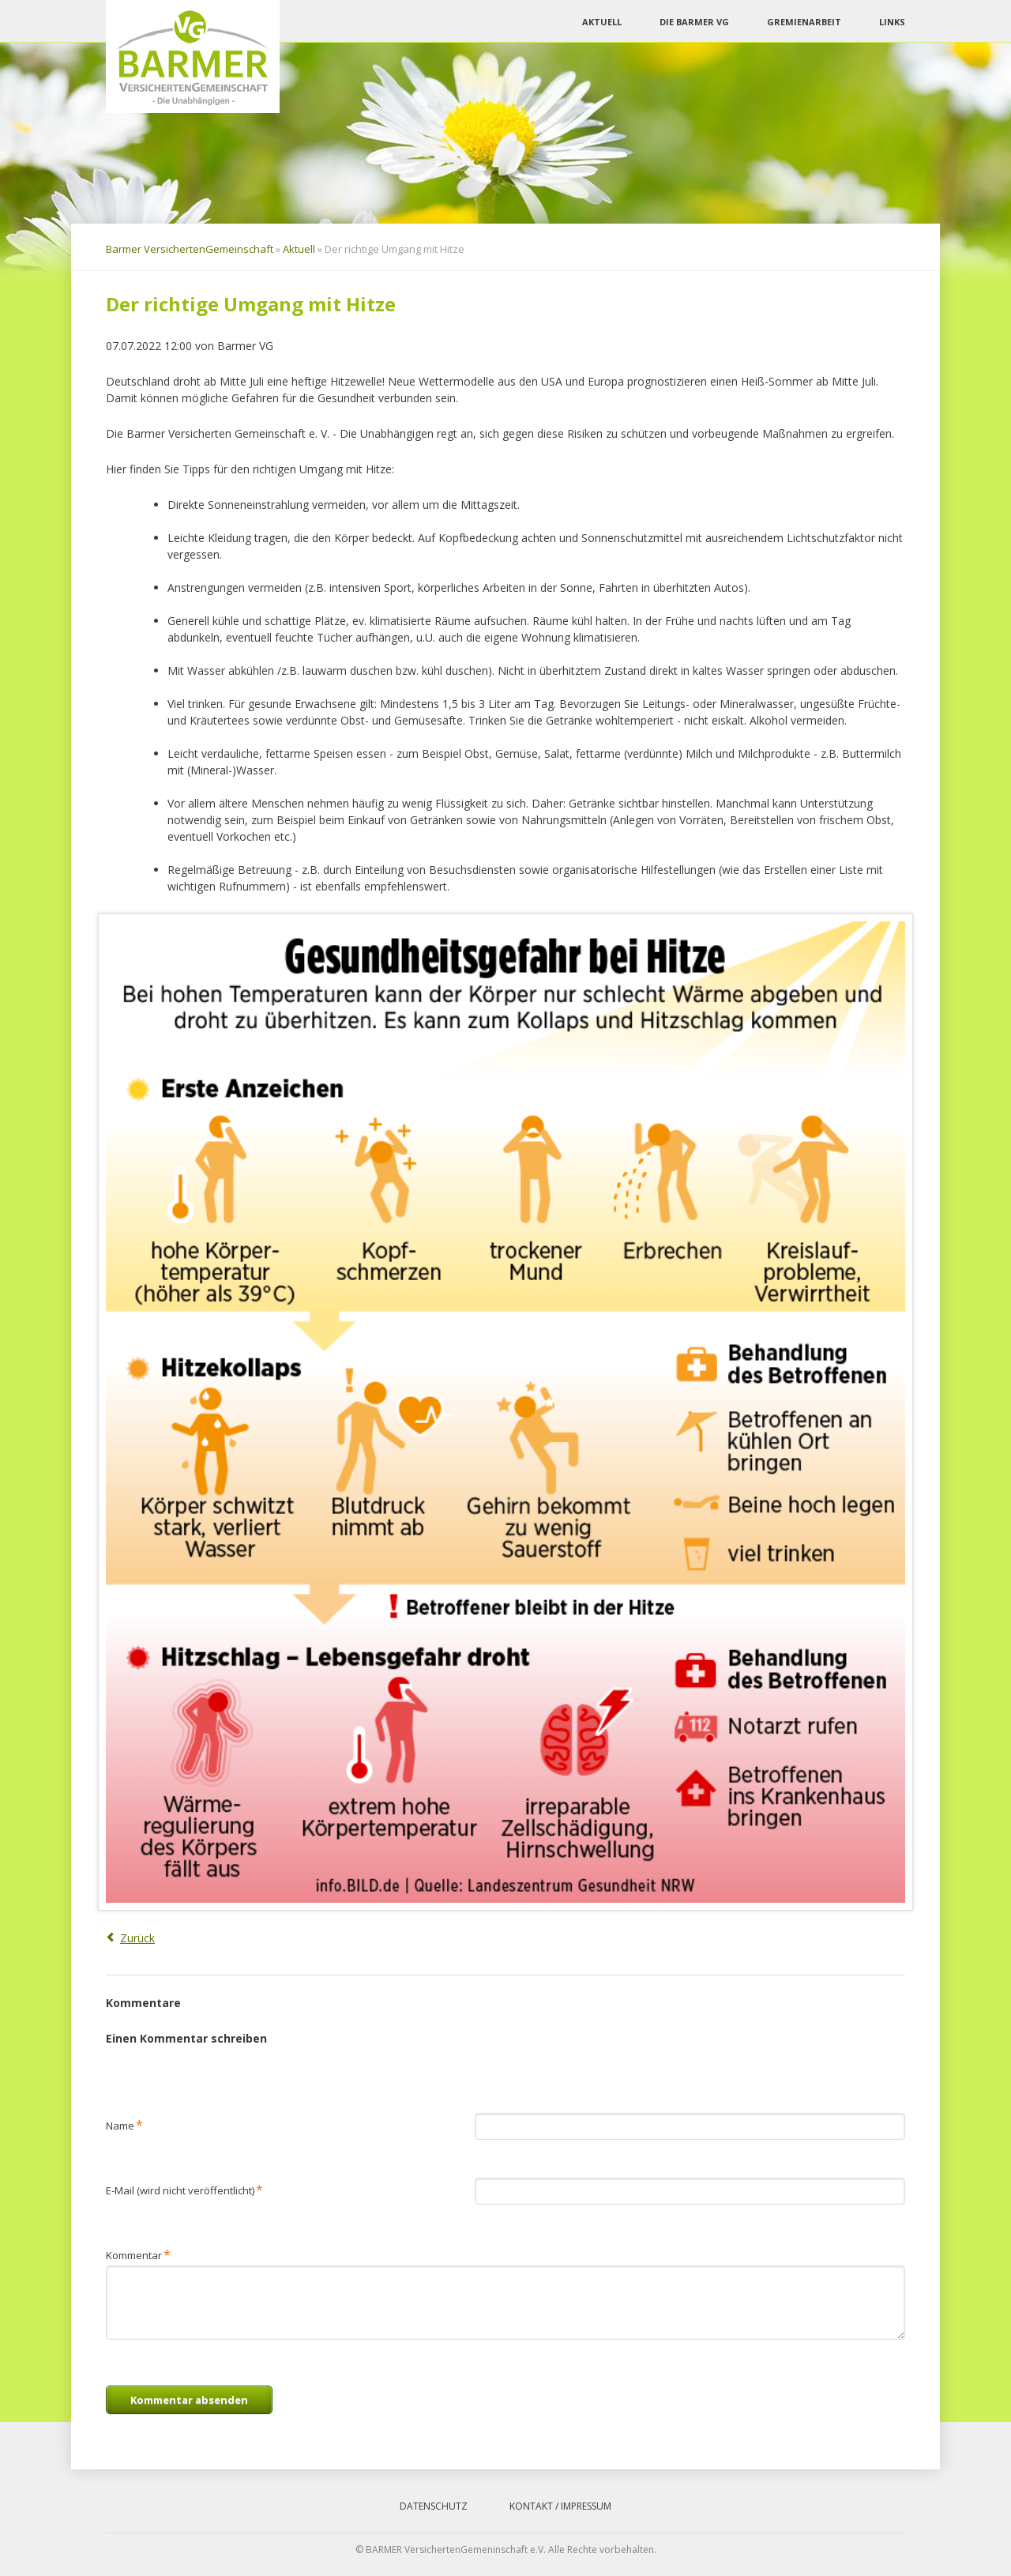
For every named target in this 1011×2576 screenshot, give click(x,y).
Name (124, 2124)
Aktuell (602, 22)
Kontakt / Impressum (560, 2506)
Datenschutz (434, 2506)
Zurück (137, 1937)
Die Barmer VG (694, 22)
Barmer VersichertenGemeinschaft (189, 249)
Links (892, 22)
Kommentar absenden (189, 2400)
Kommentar (138, 2254)
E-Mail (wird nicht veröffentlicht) (184, 2189)
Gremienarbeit (804, 22)
